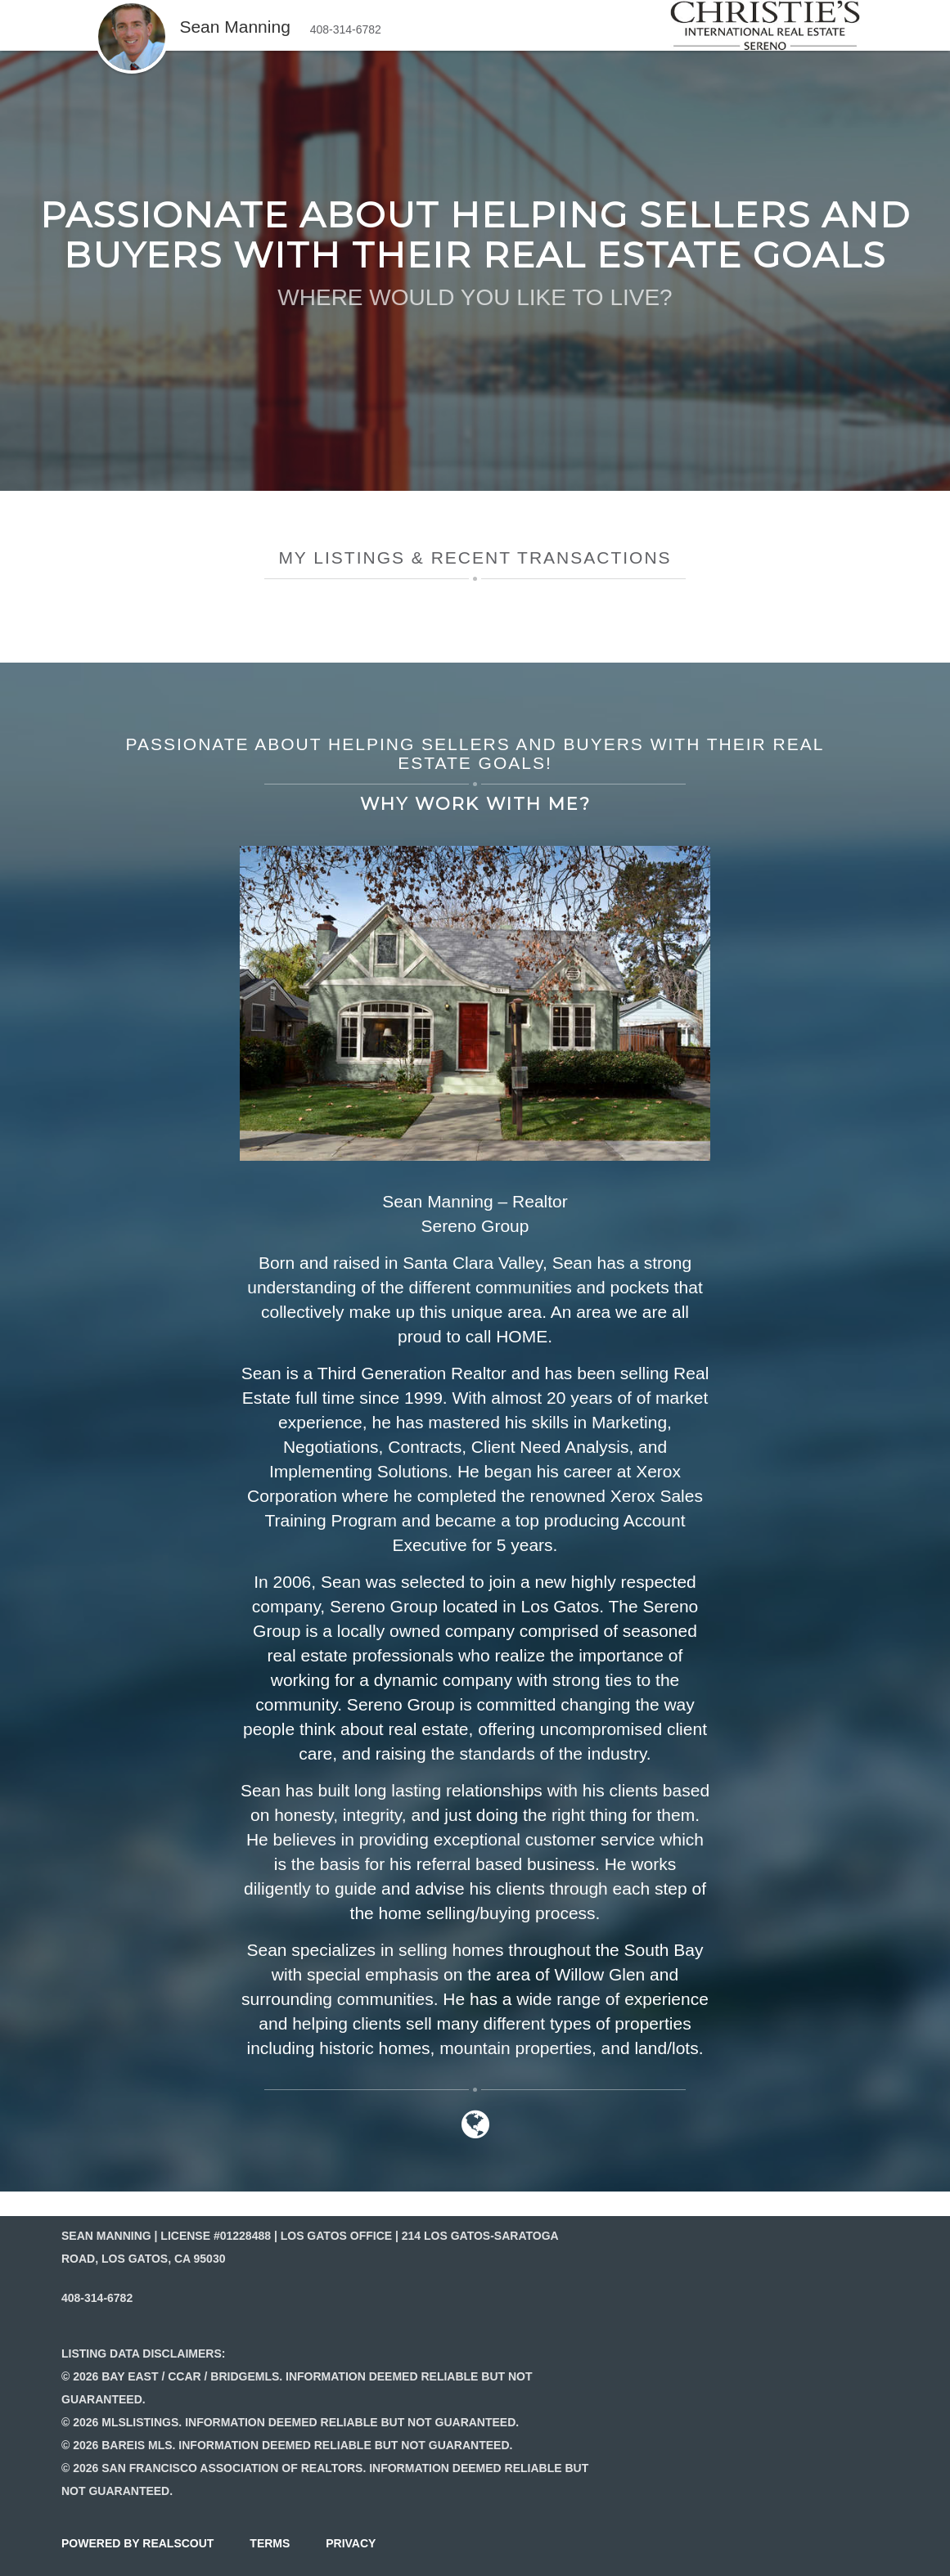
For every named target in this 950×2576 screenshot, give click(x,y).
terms (270, 2543)
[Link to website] (475, 2131)
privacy (351, 2543)
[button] (132, 8)
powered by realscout (137, 2543)
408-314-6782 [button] (345, 29)
